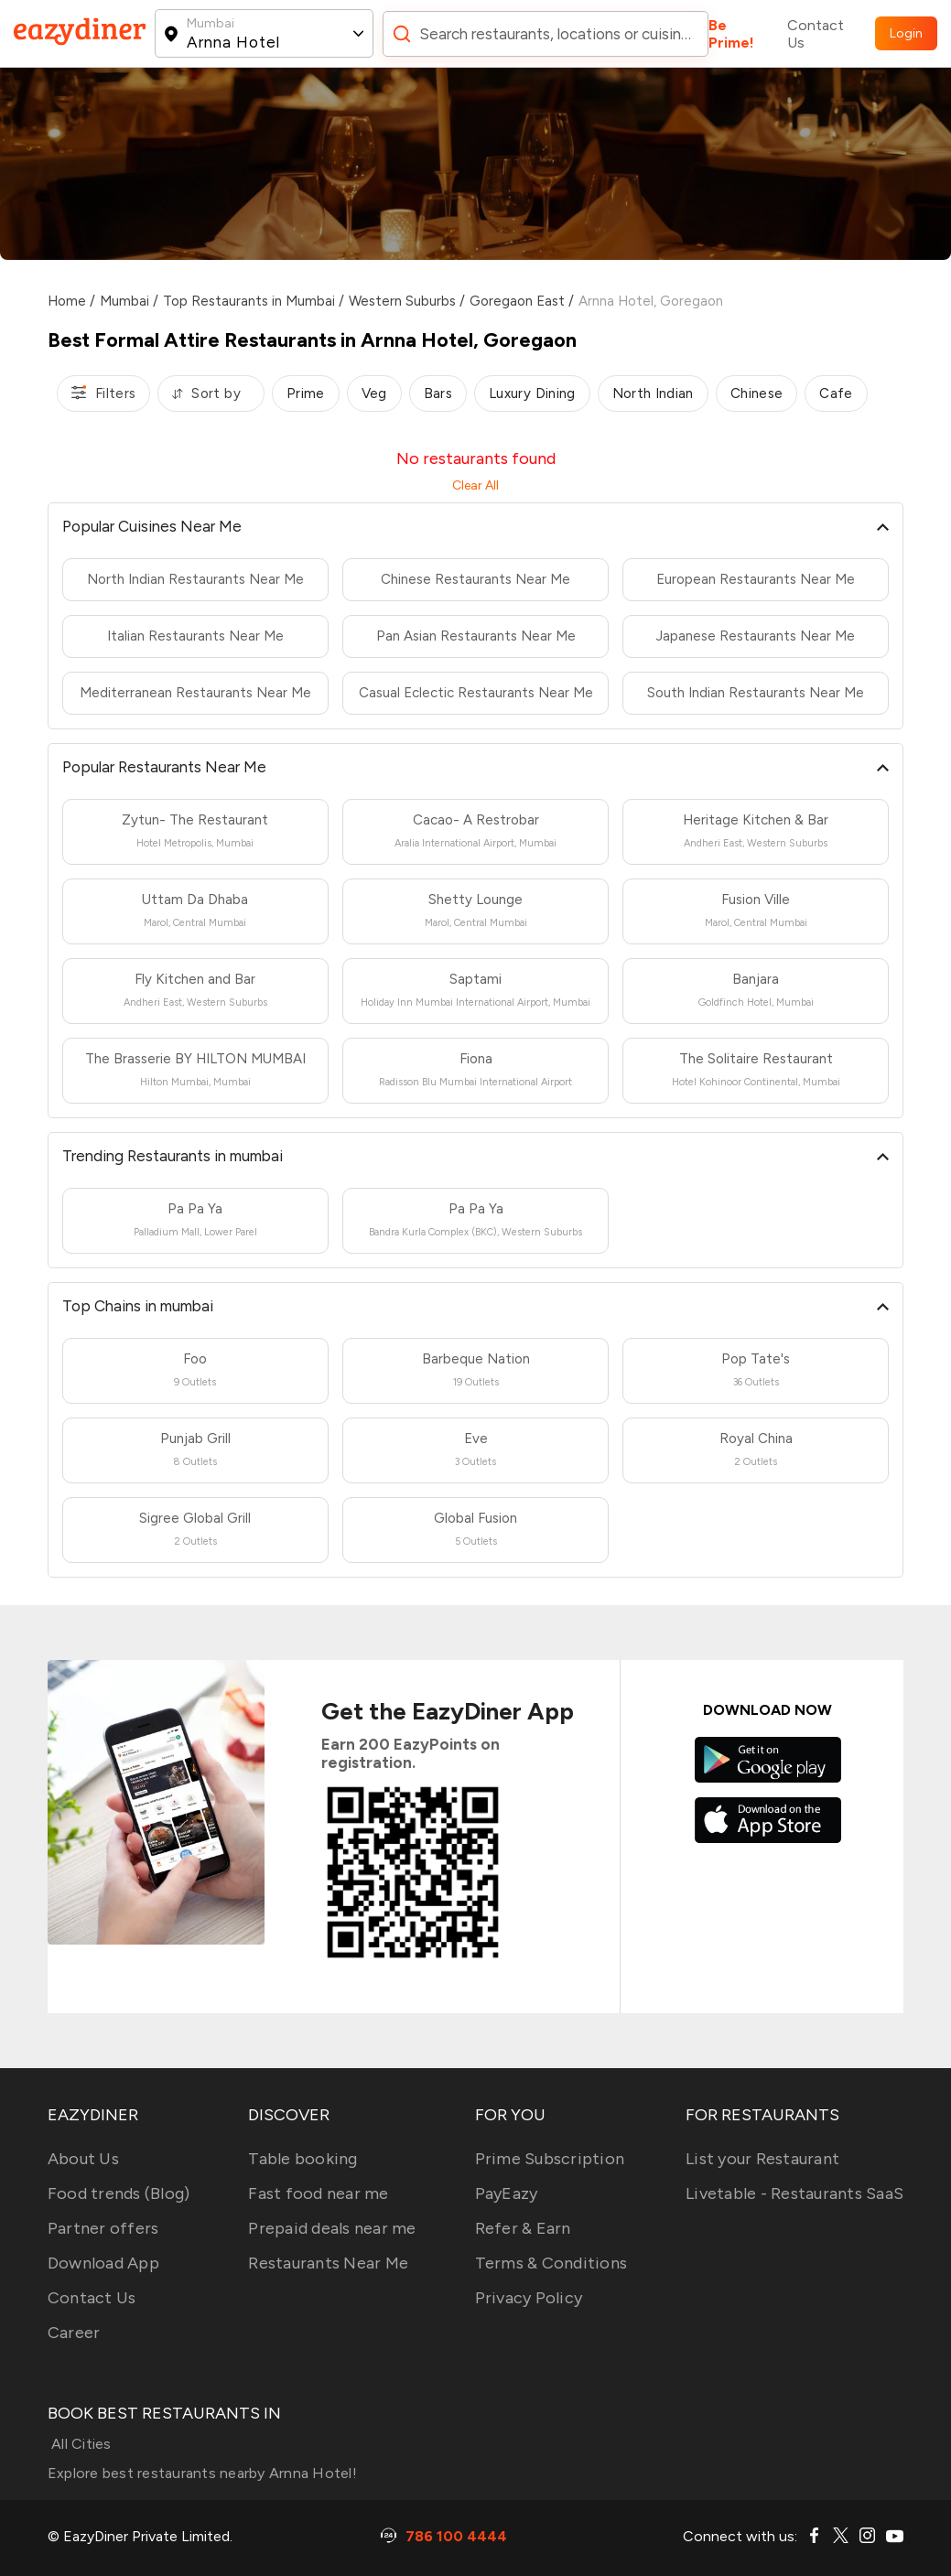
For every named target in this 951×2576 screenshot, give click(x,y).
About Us (83, 2159)
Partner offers (103, 2228)
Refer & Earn (523, 2228)
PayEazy (506, 2193)
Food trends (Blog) (119, 2193)
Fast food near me (318, 2193)
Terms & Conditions (551, 2263)
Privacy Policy (529, 2298)
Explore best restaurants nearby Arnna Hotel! (202, 2473)
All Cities (80, 2443)
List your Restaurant (762, 2159)
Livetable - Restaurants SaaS (794, 2193)
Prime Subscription (550, 2159)
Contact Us (815, 33)
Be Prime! (731, 33)
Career (74, 2333)
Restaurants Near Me (328, 2263)
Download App (103, 2263)
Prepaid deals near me (332, 2228)
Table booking (302, 2159)
